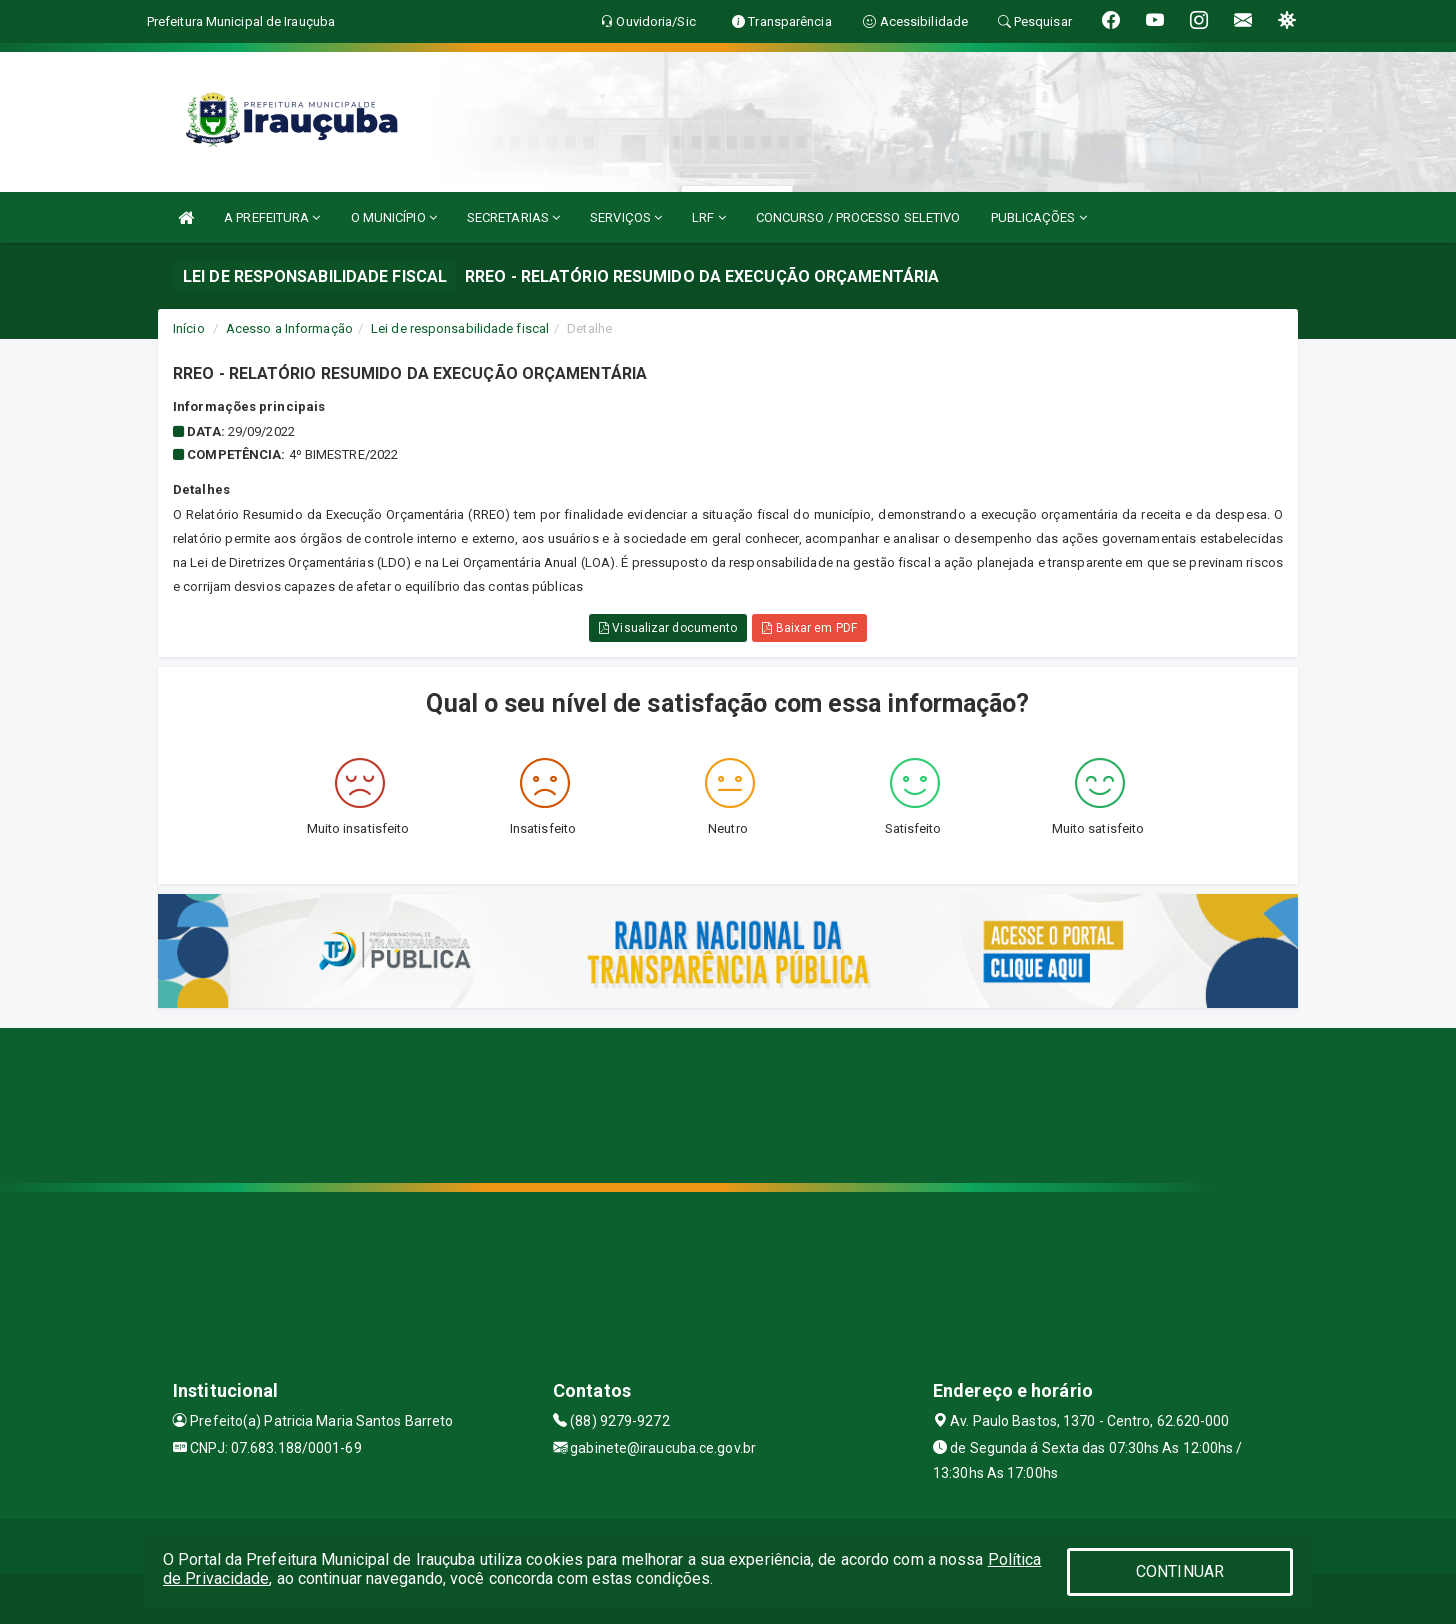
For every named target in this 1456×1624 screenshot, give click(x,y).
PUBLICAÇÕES (1039, 217)
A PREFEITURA (272, 217)
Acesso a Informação (289, 328)
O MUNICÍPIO (394, 217)
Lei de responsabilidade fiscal (460, 328)
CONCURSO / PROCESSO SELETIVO (858, 217)
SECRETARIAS (513, 217)
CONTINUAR (1180, 1571)
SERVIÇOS (626, 217)
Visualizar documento (668, 628)
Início (189, 328)
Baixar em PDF (809, 628)
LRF (709, 217)
